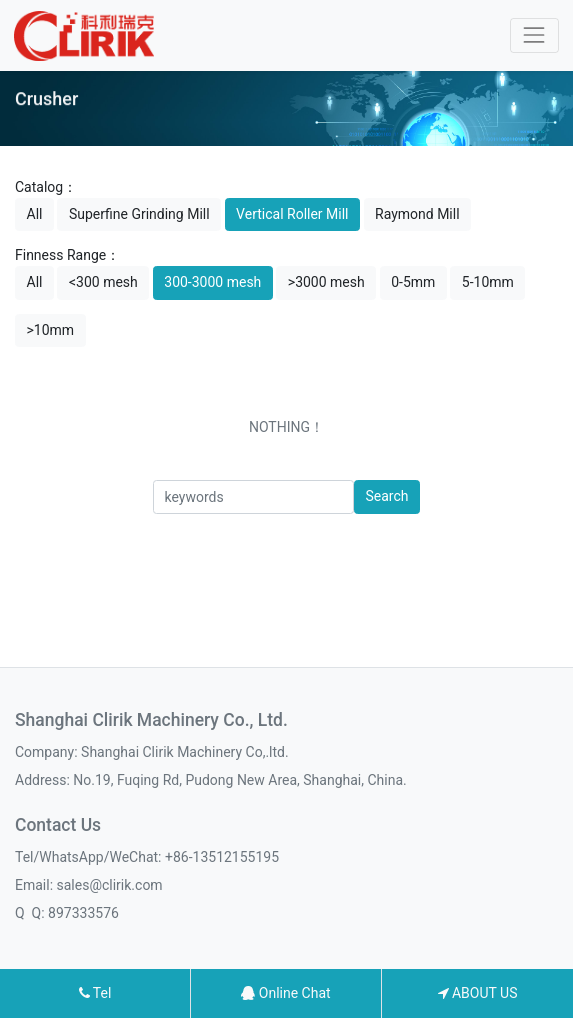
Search (386, 496)
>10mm (51, 330)
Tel (95, 993)
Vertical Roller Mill (292, 214)
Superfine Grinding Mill (139, 214)
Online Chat (285, 993)
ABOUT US (478, 993)
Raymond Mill (417, 214)
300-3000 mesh (212, 282)
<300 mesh (103, 282)
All (35, 214)
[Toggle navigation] (534, 35)
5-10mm (488, 282)
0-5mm (413, 282)
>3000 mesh (326, 282)
